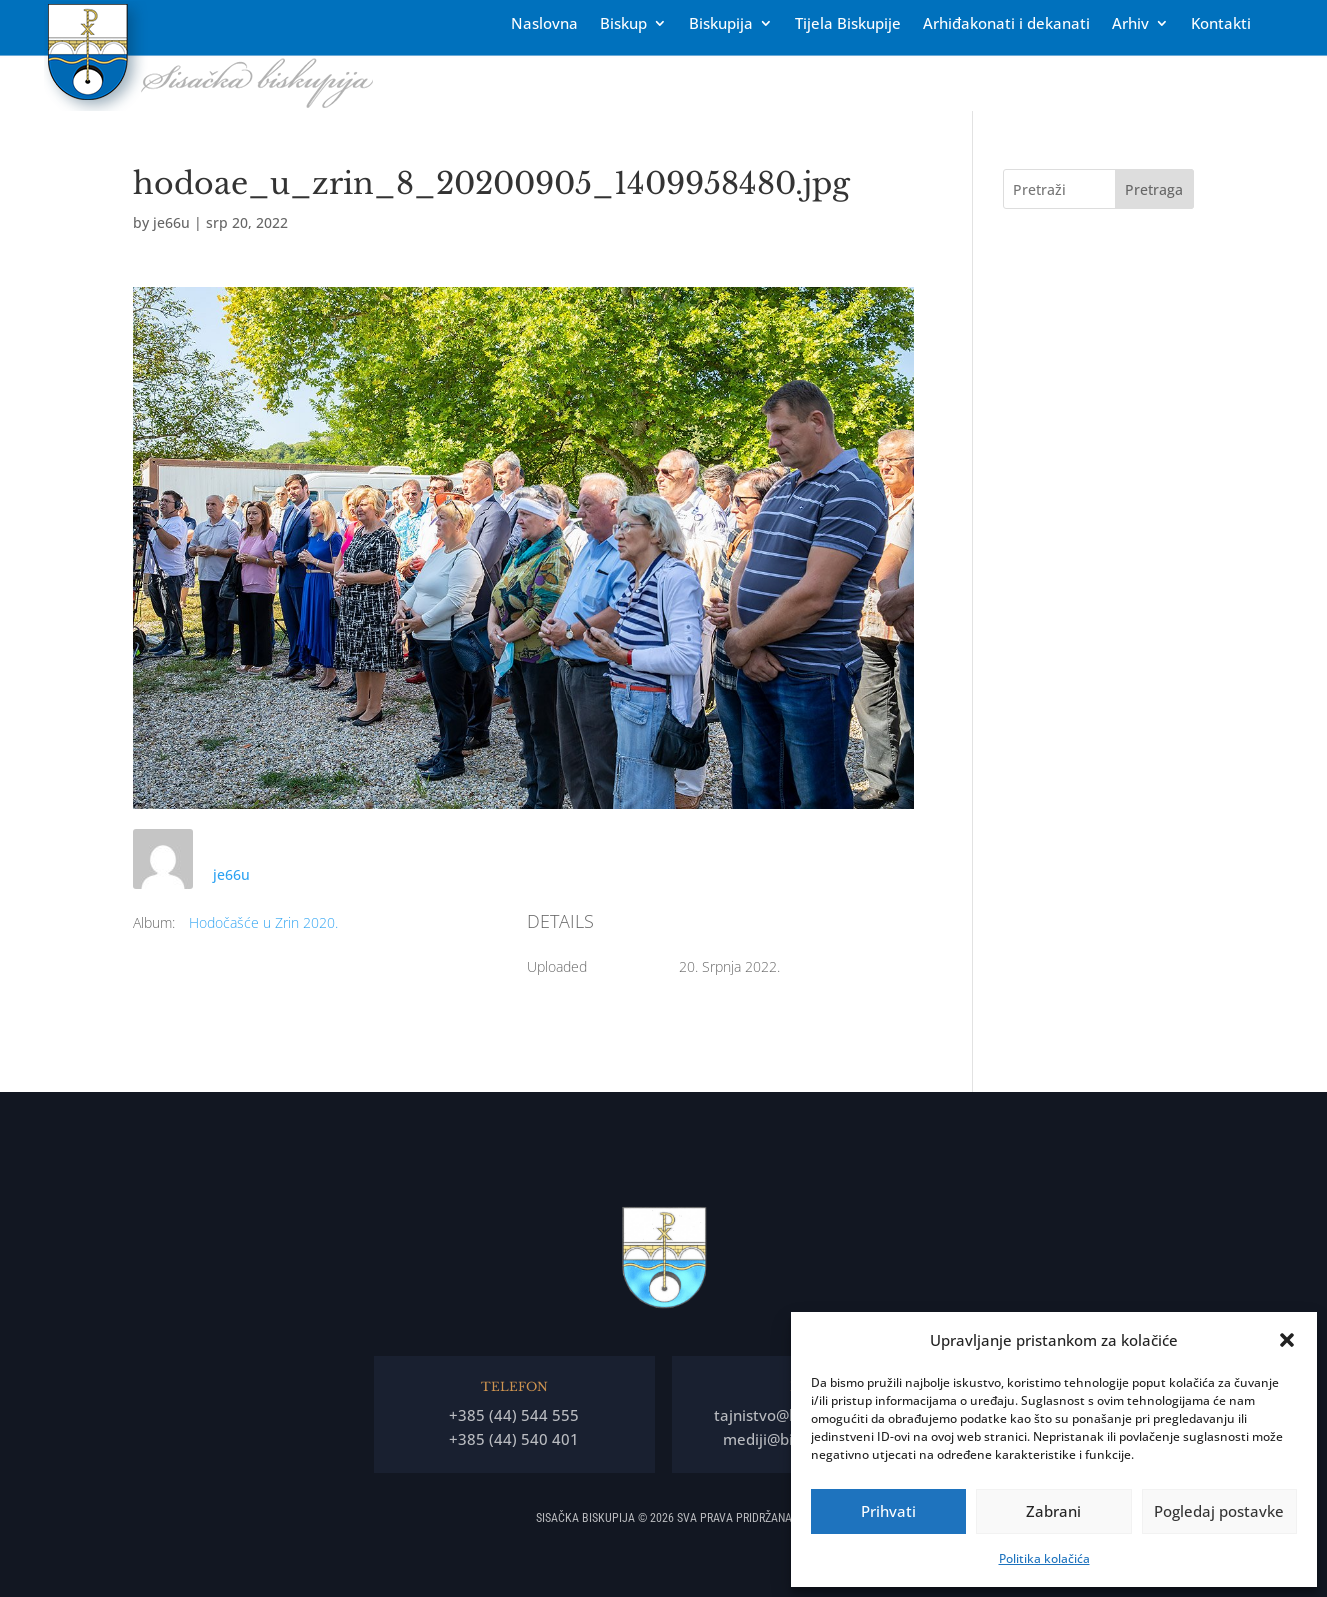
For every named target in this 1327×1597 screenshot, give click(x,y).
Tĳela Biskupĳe (848, 24)
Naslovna (544, 24)
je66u (171, 222)
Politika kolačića (1044, 1558)
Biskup (623, 24)
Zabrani (1053, 1511)
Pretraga (1154, 189)
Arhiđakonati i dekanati (1006, 24)
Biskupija (721, 24)
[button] (1287, 1340)
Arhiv (1130, 24)
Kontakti (1221, 24)
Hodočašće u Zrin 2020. (263, 922)
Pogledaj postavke (1219, 1511)
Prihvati (888, 1511)
